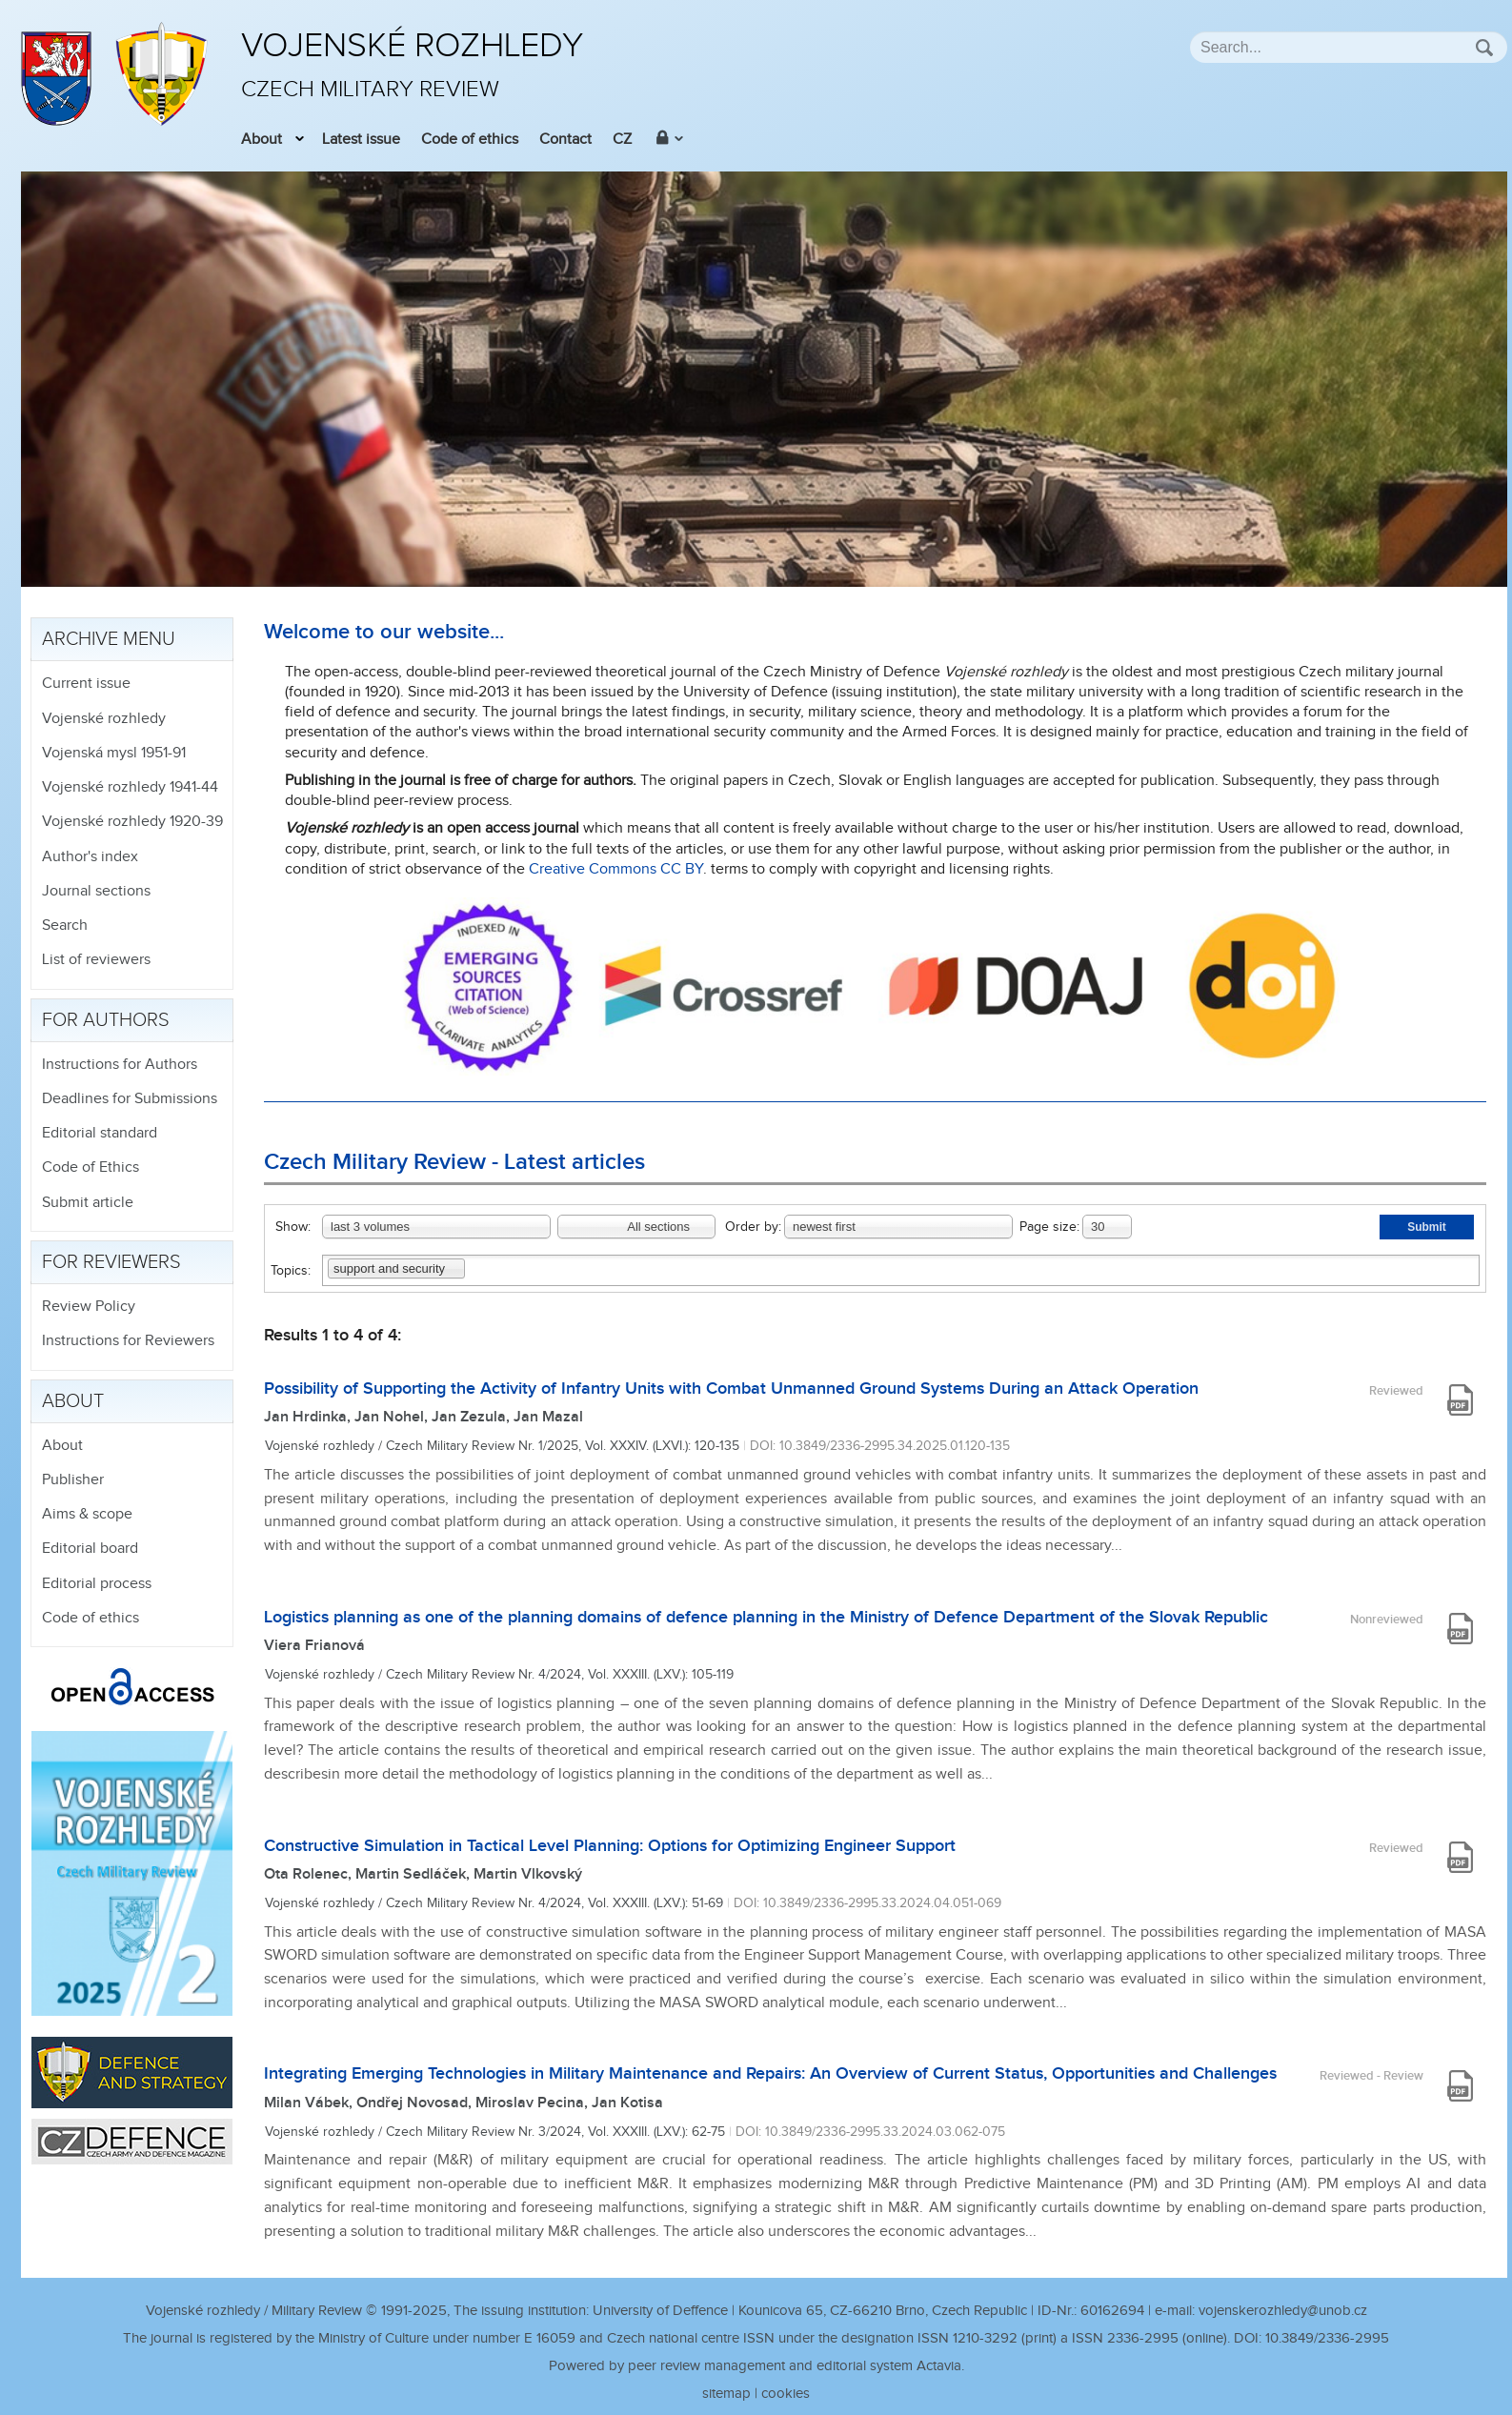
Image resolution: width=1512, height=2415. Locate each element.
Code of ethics (469, 140)
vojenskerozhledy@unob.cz (1283, 2311)
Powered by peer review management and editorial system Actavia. (756, 2366)
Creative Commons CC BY (616, 869)
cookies (785, 2393)
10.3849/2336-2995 (1327, 2338)
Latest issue (361, 140)
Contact (565, 140)
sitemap (726, 2393)
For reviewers (111, 1262)
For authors (106, 1020)
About (261, 140)
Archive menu (108, 639)
